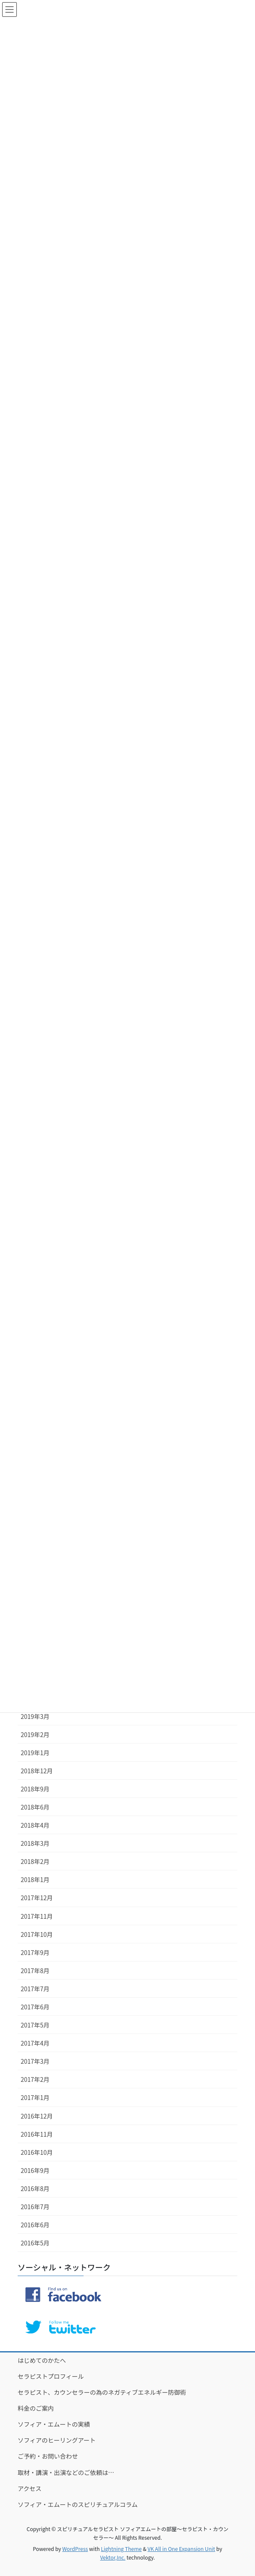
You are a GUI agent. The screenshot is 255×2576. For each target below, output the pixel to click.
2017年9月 (35, 1952)
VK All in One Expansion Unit (181, 2548)
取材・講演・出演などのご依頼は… (66, 2472)
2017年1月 (35, 2097)
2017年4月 (35, 2043)
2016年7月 (35, 2206)
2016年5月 (35, 2243)
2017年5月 (35, 2025)
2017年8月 (35, 1970)
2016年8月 (35, 2188)
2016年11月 (37, 2134)
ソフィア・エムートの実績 (54, 2424)
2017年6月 (35, 2006)
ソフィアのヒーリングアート (57, 2440)
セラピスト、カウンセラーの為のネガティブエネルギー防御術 (102, 2392)
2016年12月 (37, 2116)
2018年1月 (35, 1879)
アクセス (29, 2488)
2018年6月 (35, 1807)
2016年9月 (35, 2170)
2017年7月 (35, 1988)
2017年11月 (37, 1916)
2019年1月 (35, 1752)
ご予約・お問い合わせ (48, 2456)
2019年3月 (35, 1716)
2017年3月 (35, 2061)
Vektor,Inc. (112, 2557)
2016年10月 (37, 2152)
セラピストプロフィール (51, 2376)
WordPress (75, 2548)
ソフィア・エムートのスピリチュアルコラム (78, 2504)
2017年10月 (37, 1934)
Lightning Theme (121, 2548)
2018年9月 (35, 1789)
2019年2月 (35, 1734)
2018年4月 (35, 1825)
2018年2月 (35, 1861)
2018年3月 (35, 1843)
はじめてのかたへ (42, 2360)
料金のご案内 (36, 2408)
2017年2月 (35, 2079)
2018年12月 (37, 1770)
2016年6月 (35, 2224)
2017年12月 (37, 1897)
